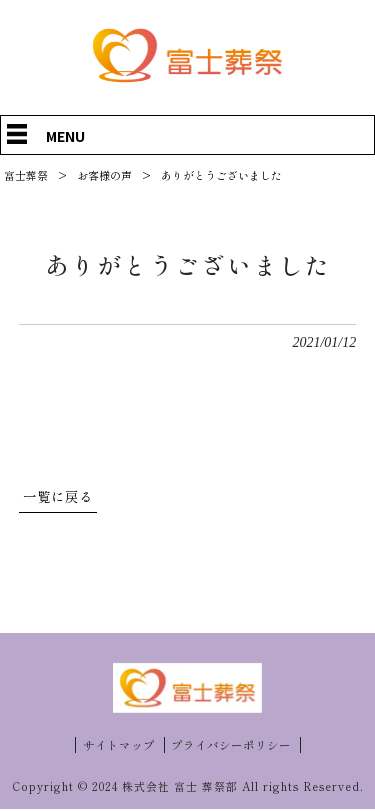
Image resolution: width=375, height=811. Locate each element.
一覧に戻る (58, 497)
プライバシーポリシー (231, 746)
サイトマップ (119, 746)
